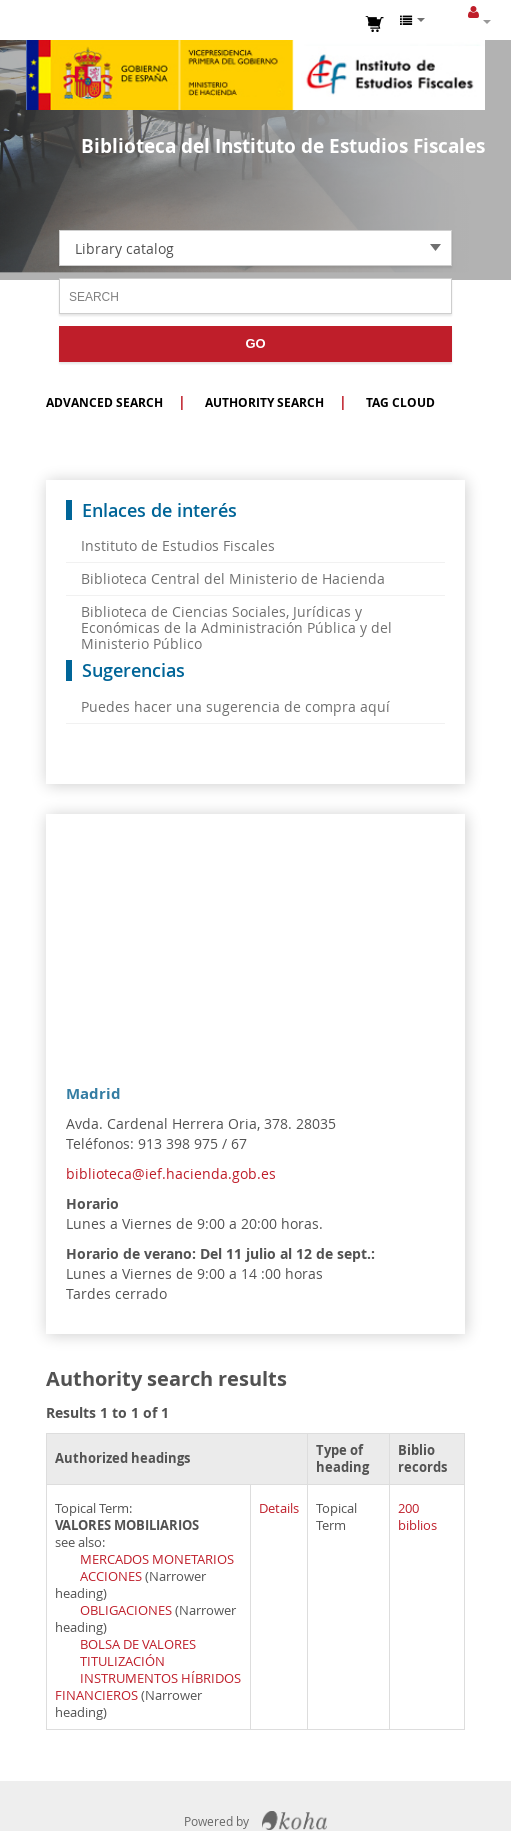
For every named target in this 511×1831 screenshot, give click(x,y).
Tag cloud (400, 402)
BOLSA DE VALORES (138, 1644)
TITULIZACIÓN (122, 1661)
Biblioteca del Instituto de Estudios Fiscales (283, 146)
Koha (294, 1821)
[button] (375, 22)
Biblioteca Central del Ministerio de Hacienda (233, 578)
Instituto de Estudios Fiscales (256, 75)
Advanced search (104, 402)
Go (255, 343)
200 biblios (417, 1517)
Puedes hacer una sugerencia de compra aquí (235, 706)
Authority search (264, 402)
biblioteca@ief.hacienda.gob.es (171, 1173)
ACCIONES (111, 1576)
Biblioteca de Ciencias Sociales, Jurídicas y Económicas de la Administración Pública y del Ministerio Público (236, 627)
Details (279, 1508)
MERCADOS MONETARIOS (157, 1559)
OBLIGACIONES (126, 1610)
